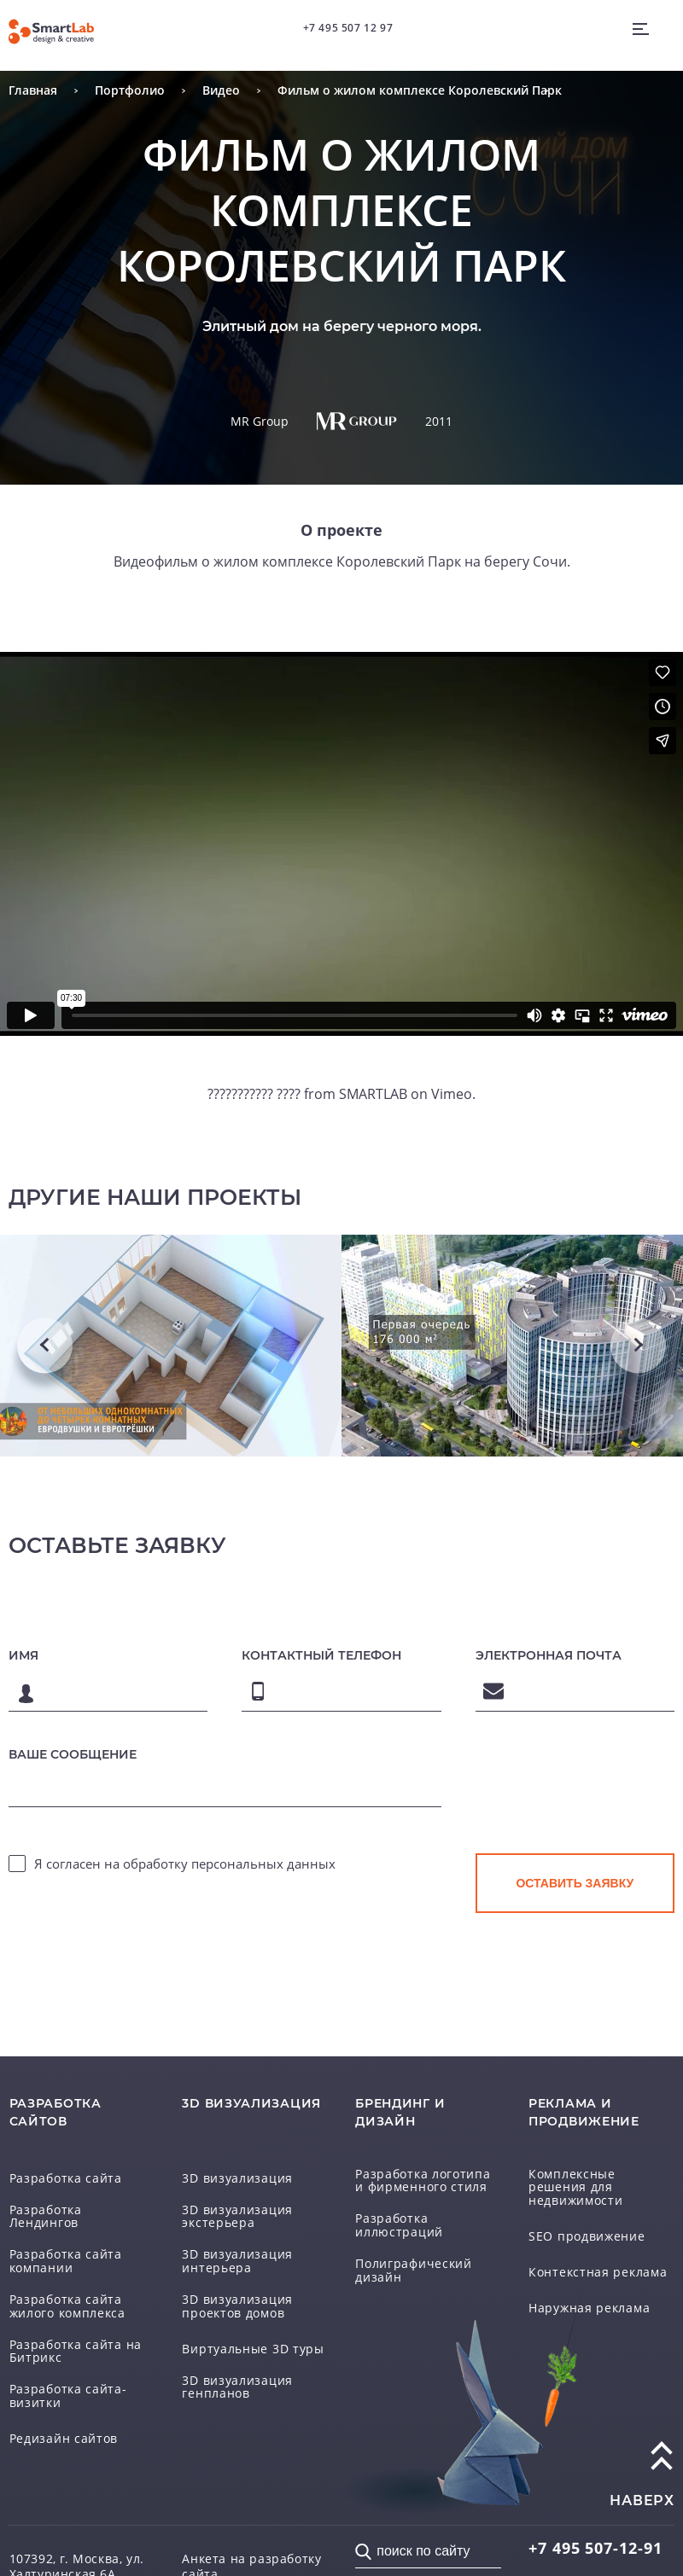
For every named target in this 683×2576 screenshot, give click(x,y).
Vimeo (439, 1094)
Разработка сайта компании (79, 2251)
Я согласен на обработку (185, 1858)
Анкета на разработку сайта (251, 2525)
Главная (27, 90)
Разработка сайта (53, 2179)
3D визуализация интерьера (252, 2251)
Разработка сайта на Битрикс (60, 2328)
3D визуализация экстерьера (253, 2215)
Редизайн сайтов (51, 2407)
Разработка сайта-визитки (75, 2371)
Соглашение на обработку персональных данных (248, 2556)
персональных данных (263, 1858)
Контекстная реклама (581, 2257)
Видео (190, 90)
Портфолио (111, 90)
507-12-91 (574, 2517)
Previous (45, 1346)
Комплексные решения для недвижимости (595, 2179)
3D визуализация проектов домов (249, 2287)
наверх (642, 2468)
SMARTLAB (371, 1094)
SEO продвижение (573, 2221)
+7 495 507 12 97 (343, 22)
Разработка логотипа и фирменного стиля (413, 2179)
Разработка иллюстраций (418, 2221)
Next (638, 1346)
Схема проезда (46, 2568)
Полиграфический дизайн (420, 2257)
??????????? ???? (265, 1094)
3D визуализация (224, 2179)
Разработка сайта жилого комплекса (73, 2287)
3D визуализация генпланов (252, 2364)
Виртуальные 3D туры (236, 2329)
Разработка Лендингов (67, 2215)
